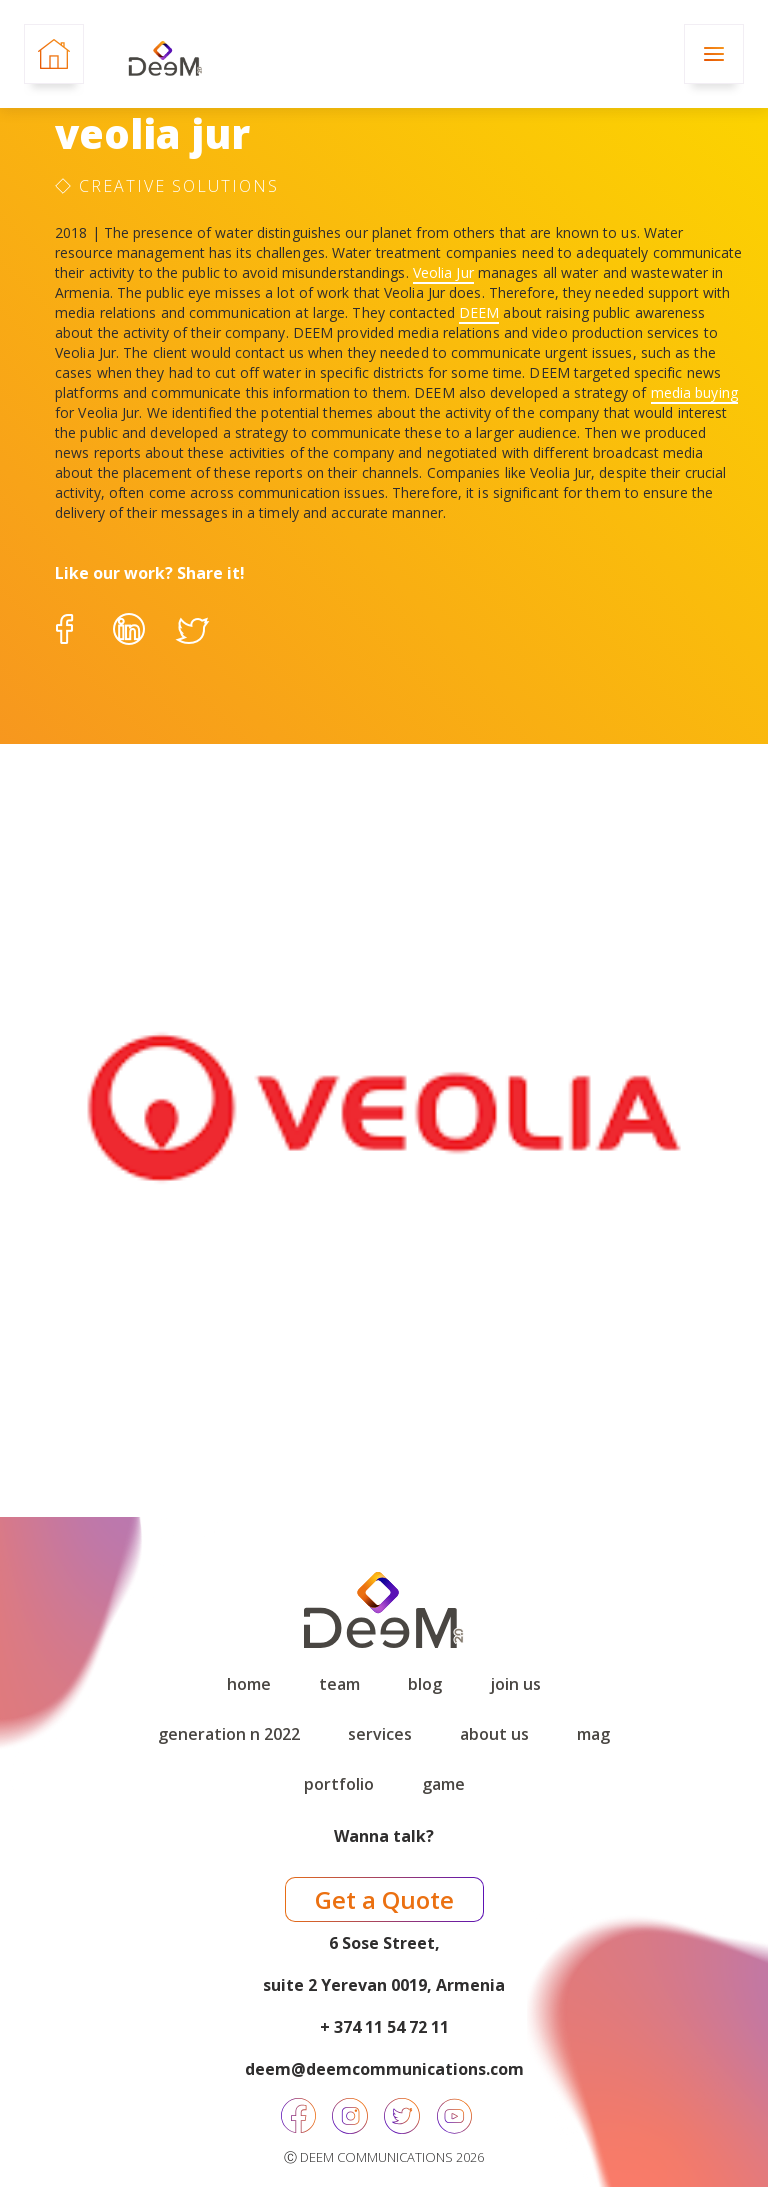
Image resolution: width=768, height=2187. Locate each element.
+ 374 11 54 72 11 (384, 2027)
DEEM (479, 312)
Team (339, 1684)
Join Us (515, 1684)
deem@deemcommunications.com (384, 2069)
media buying (694, 392)
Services (380, 1734)
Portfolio (339, 1784)
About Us (494, 1734)
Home (249, 1684)
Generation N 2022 (229, 1734)
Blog (425, 1684)
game (443, 1784)
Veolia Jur (443, 272)
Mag (593, 1734)
